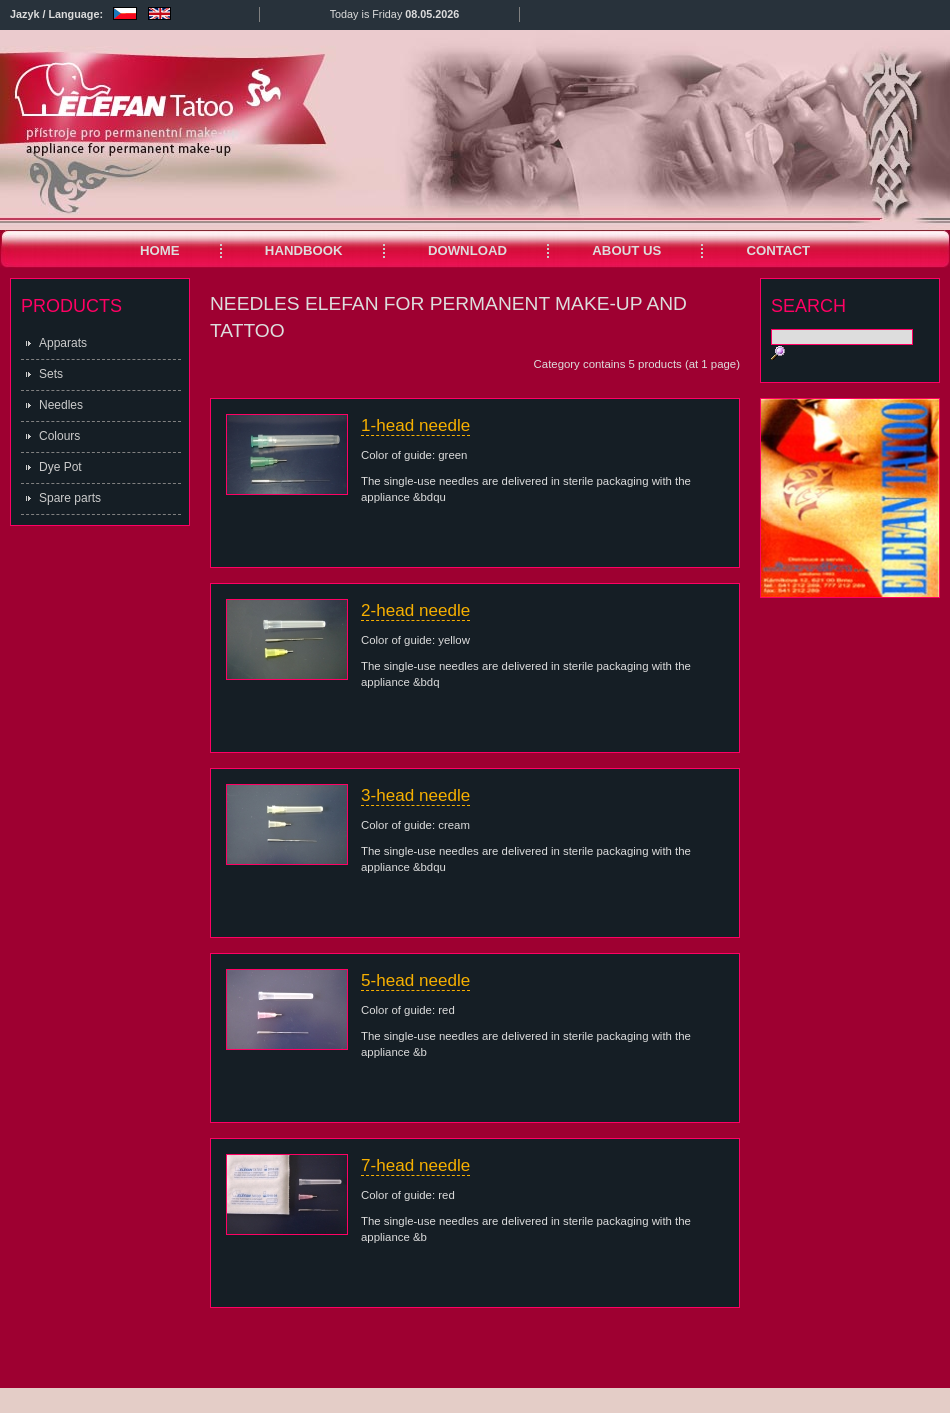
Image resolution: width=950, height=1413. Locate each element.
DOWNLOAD (467, 250)
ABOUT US (626, 250)
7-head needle (415, 1165)
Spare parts (70, 498)
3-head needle (415, 795)
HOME (160, 250)
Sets (51, 374)
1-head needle (415, 425)
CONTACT (778, 250)
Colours (59, 436)
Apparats (63, 343)
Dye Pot (60, 467)
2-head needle (415, 610)
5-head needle (415, 980)
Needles (61, 405)
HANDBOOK (304, 250)
